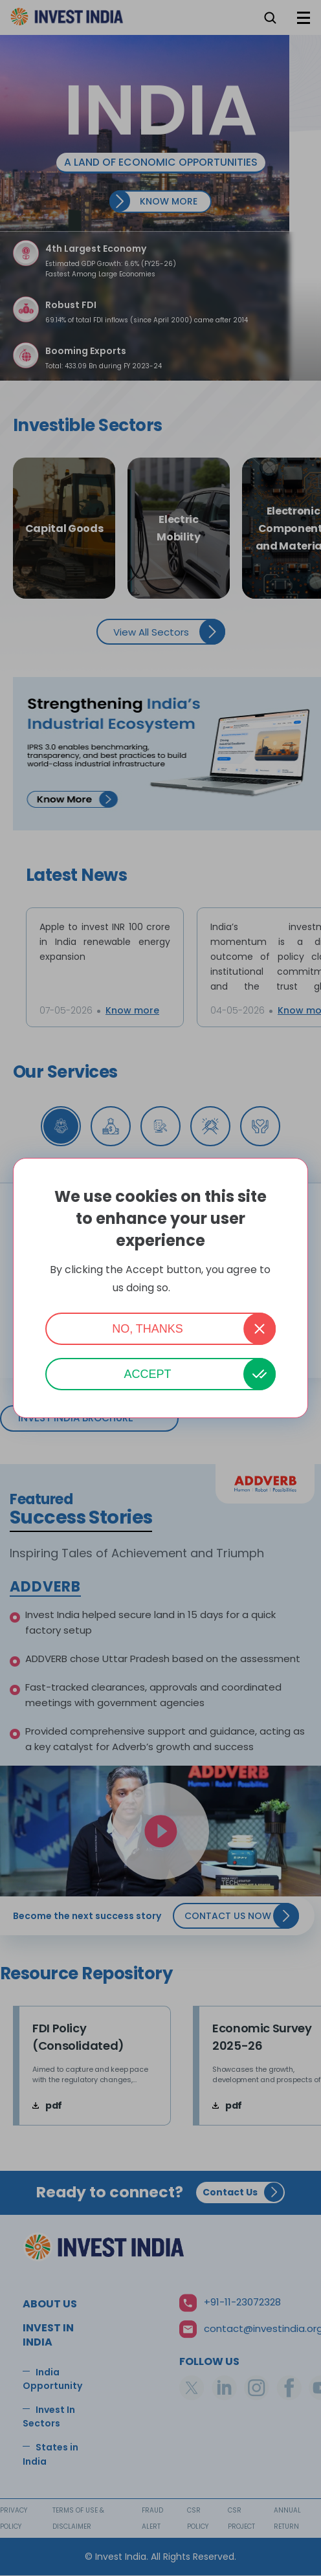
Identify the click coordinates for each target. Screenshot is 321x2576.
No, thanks (147, 1328)
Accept (147, 1374)
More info (191, 1288)
